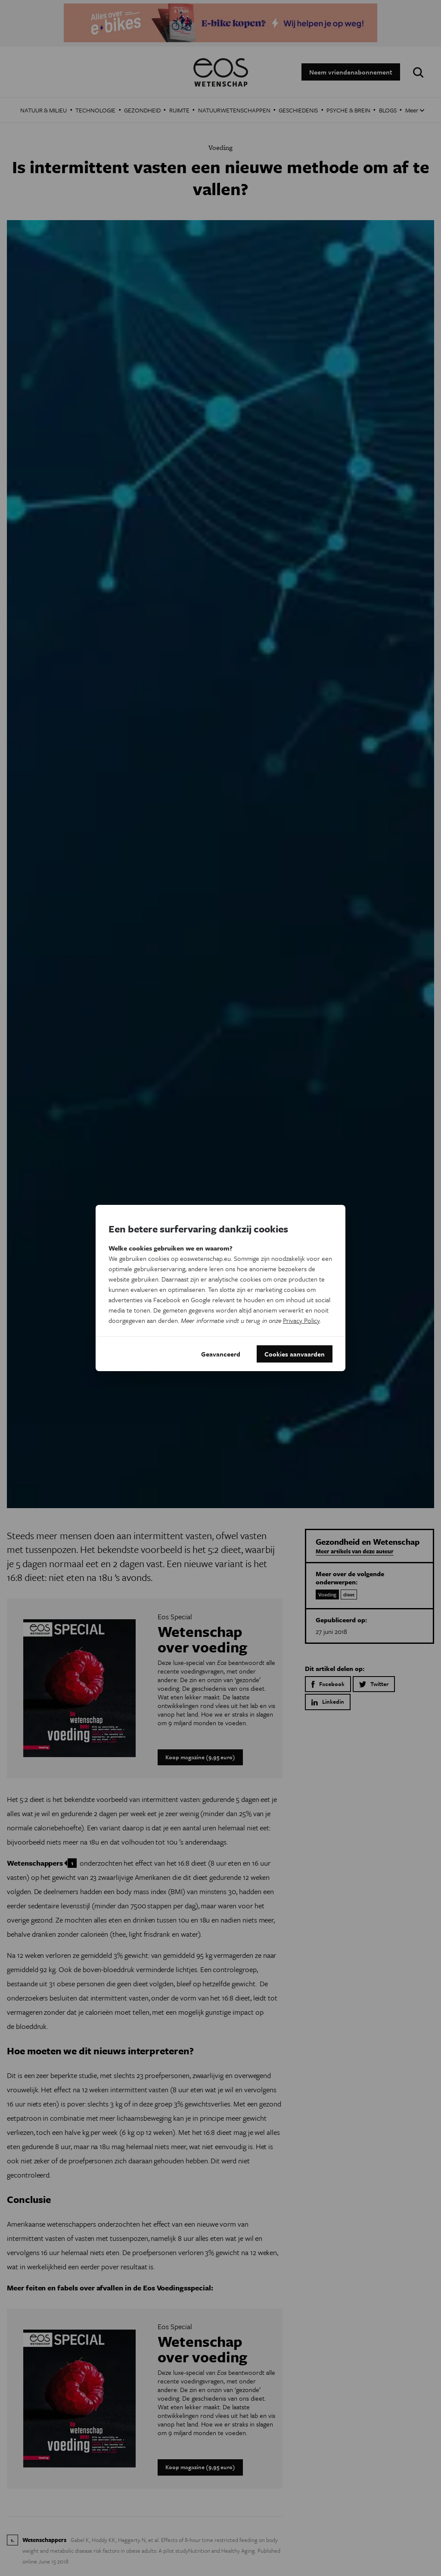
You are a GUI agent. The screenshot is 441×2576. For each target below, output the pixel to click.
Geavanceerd (220, 1354)
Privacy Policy (301, 1320)
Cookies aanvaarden (294, 1354)
